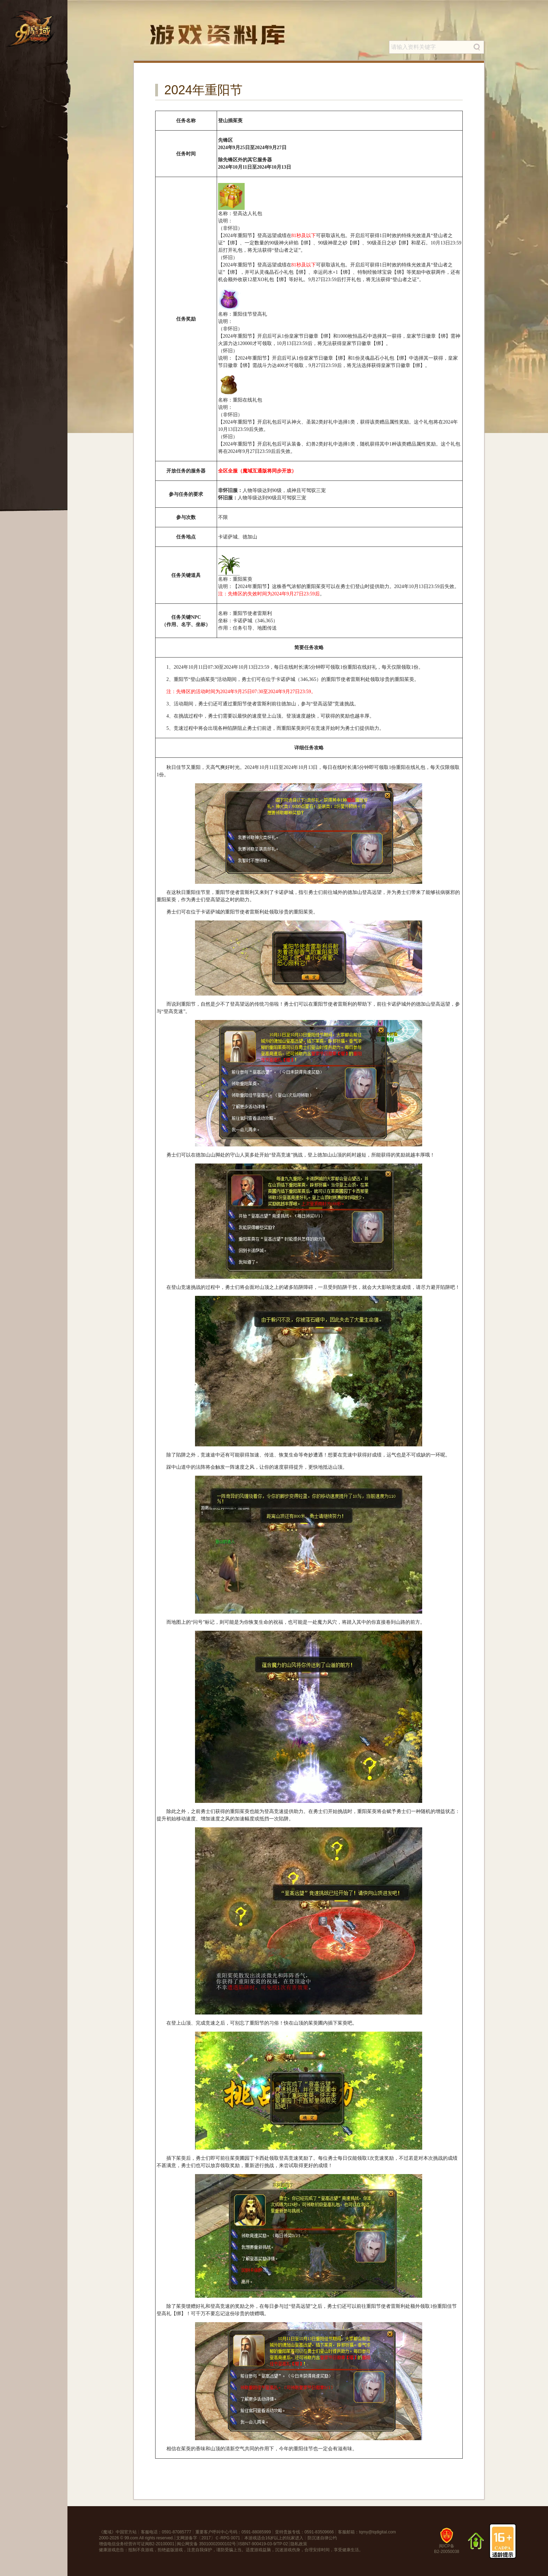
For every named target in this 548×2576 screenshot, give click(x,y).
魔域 (107, 2532)
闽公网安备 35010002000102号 (206, 2543)
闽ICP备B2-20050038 (446, 2543)
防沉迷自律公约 (322, 2537)
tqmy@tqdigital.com (377, 2532)
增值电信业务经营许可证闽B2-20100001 (136, 2543)
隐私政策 (298, 2543)
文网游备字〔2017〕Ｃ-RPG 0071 (208, 2537)
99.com (131, 2537)
